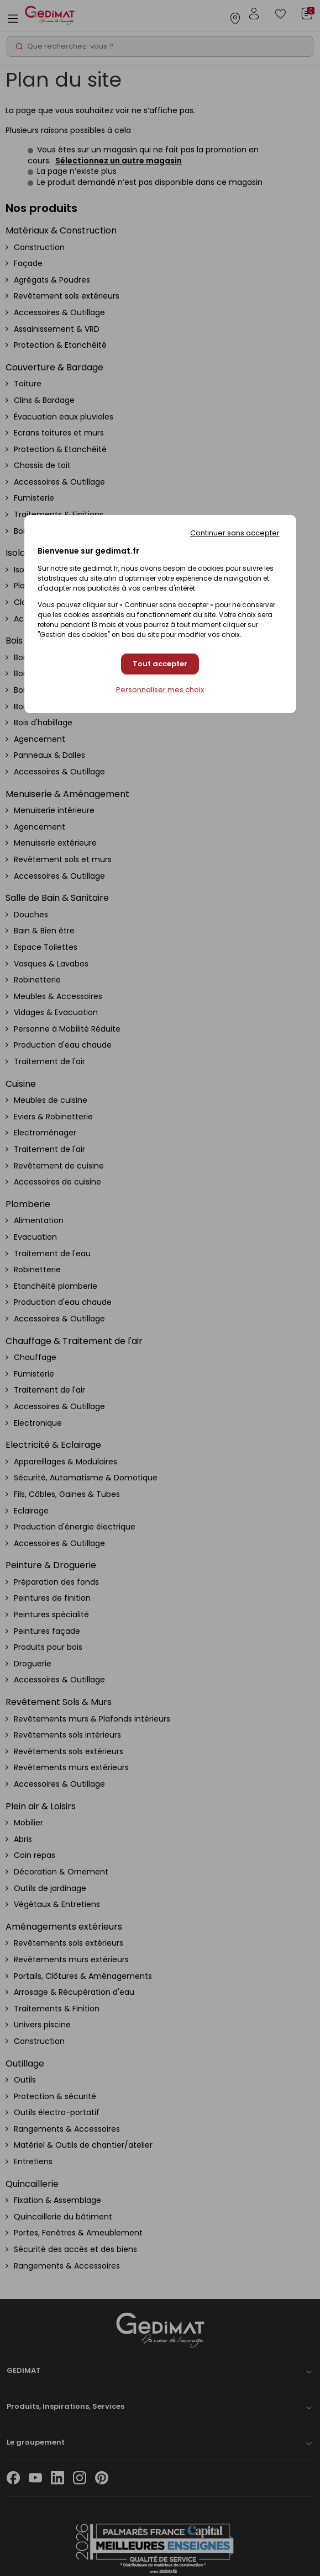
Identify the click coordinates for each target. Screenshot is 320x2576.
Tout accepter (160, 663)
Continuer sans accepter (235, 533)
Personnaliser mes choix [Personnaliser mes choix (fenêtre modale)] (160, 690)
